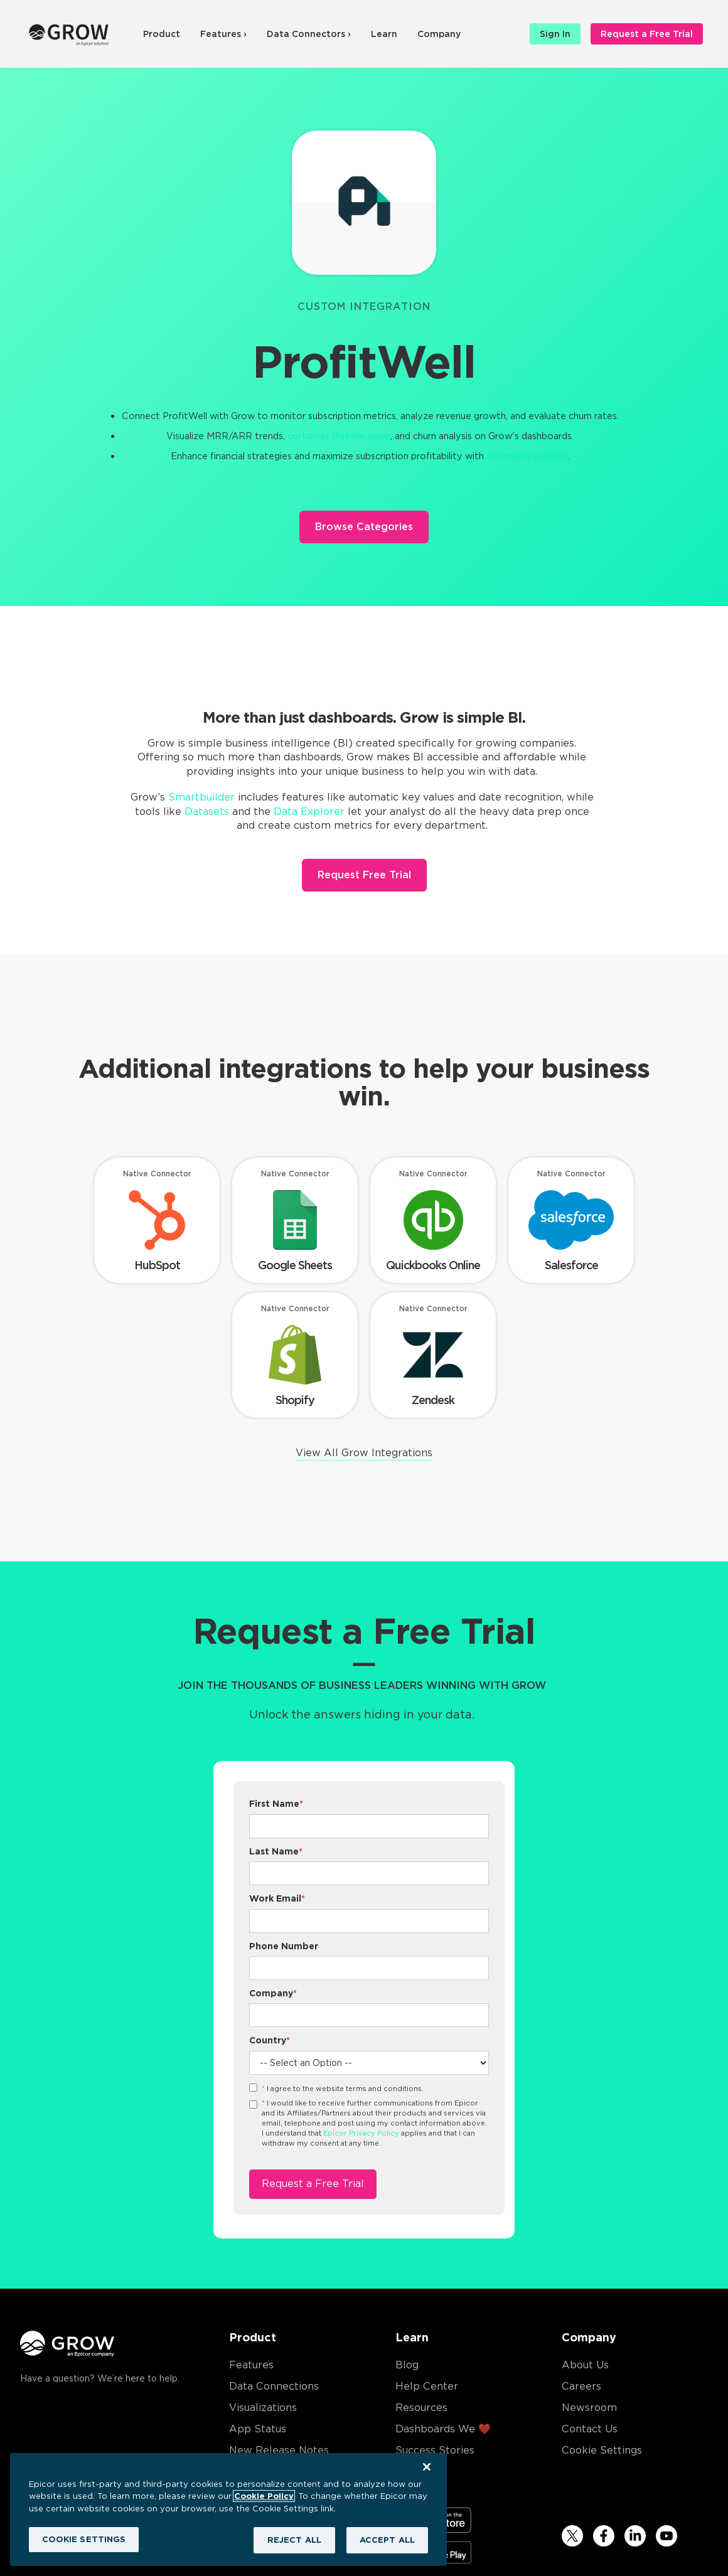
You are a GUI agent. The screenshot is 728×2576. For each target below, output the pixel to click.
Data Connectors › (309, 34)
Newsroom (589, 2408)
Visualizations (263, 2408)
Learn (384, 34)
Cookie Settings (602, 2450)
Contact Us (590, 2429)
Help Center (426, 2386)
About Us (585, 2365)
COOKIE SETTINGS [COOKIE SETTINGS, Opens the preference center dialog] (84, 2539)
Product (161, 34)
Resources (421, 2408)
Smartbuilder (201, 797)
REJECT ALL (294, 2540)
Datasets (207, 811)
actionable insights (526, 455)
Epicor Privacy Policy (361, 2133)
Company (439, 34)
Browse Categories (364, 527)
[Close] (427, 2467)
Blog (407, 2365)
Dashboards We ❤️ (443, 2429)
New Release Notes (279, 2450)
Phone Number (283, 1946)
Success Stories (434, 2450)
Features (251, 2365)
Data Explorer (309, 811)
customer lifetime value (338, 435)
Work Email (277, 1898)
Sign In (555, 34)
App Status (257, 2429)
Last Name (275, 1851)
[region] (228, 2509)
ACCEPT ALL (387, 2540)
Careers (581, 2386)
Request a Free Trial (647, 34)
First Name (276, 1804)
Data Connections (274, 2386)
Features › (223, 34)
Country (269, 2040)
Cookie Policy (264, 2496)
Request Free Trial (364, 875)
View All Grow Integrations (364, 1453)
